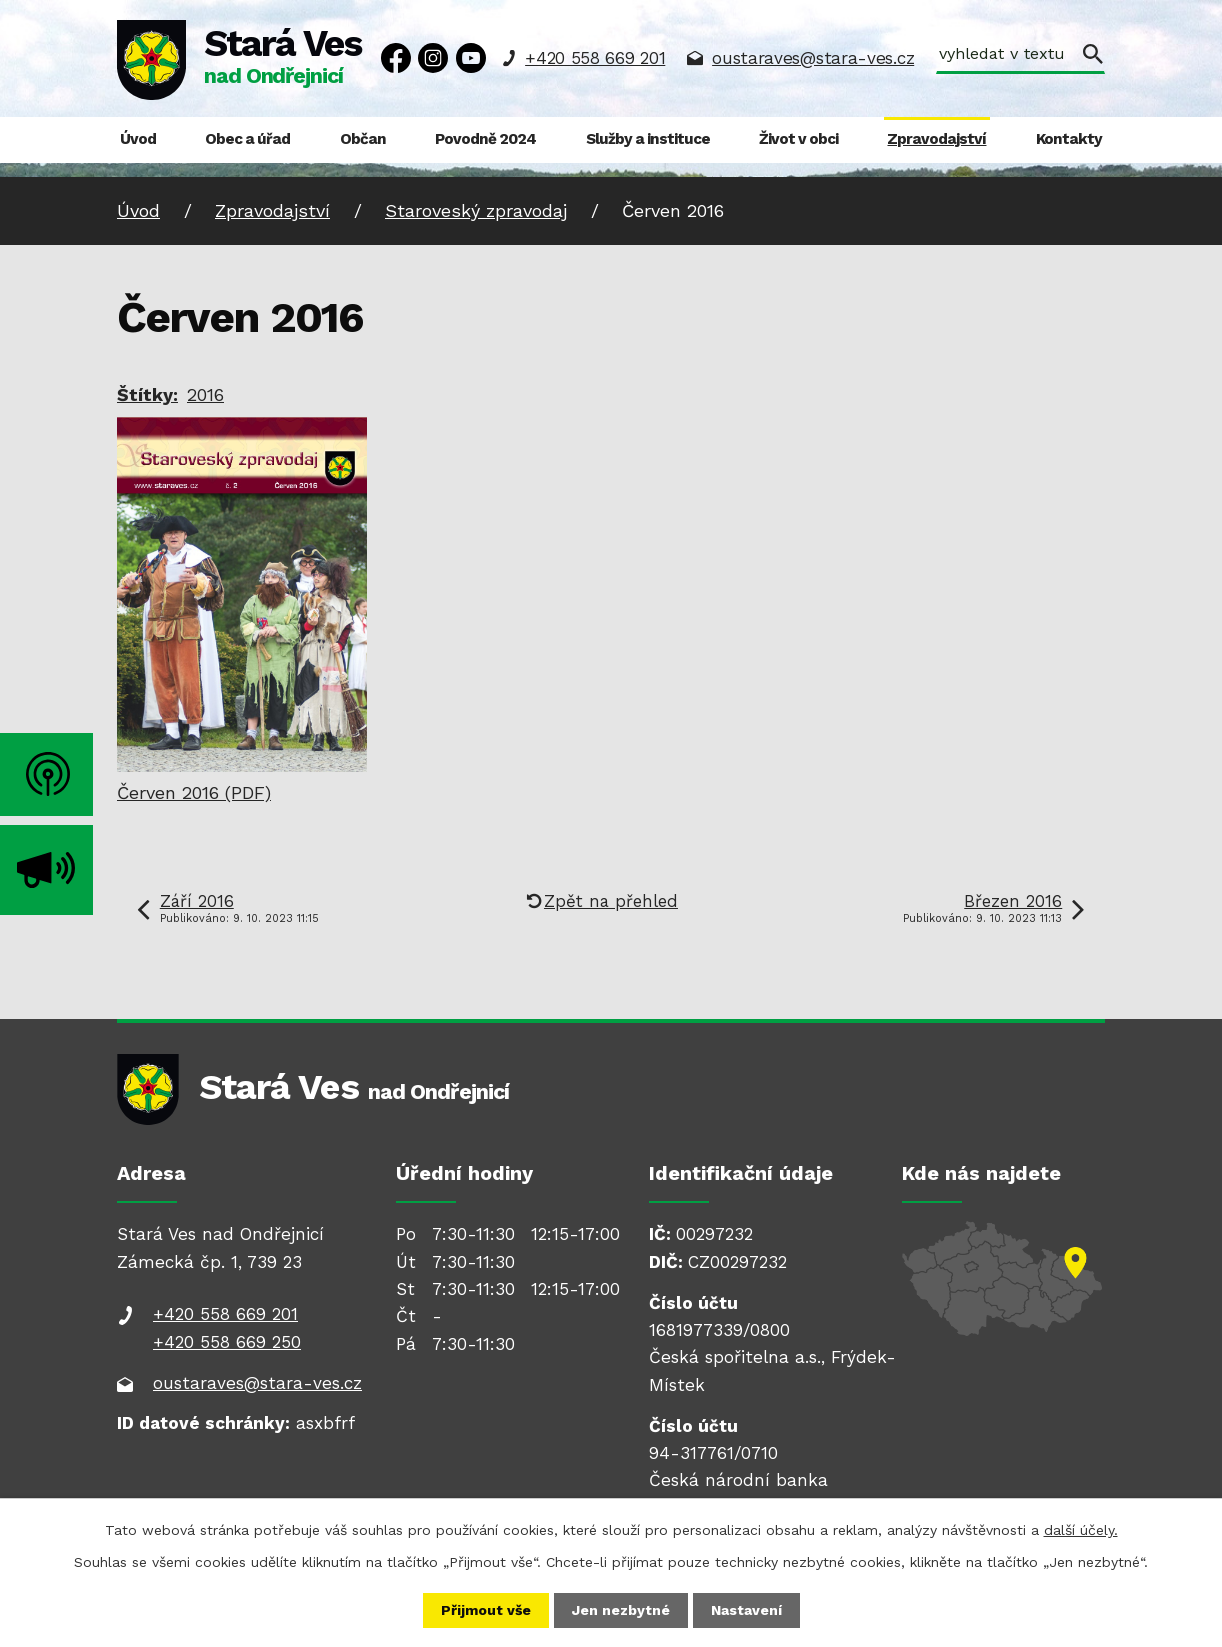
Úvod (138, 139)
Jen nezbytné (621, 1610)
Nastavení (746, 1610)
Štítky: (147, 394)
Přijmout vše (486, 1610)
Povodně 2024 (485, 139)
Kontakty (1069, 139)
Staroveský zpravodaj (476, 210)
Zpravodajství (936, 139)
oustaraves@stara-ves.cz (813, 58)
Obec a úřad (247, 139)
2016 (205, 394)
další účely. (1081, 1530)
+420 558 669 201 (595, 58)
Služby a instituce (648, 139)
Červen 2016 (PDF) (194, 792)
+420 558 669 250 (227, 1342)
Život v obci (798, 139)
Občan (363, 139)
